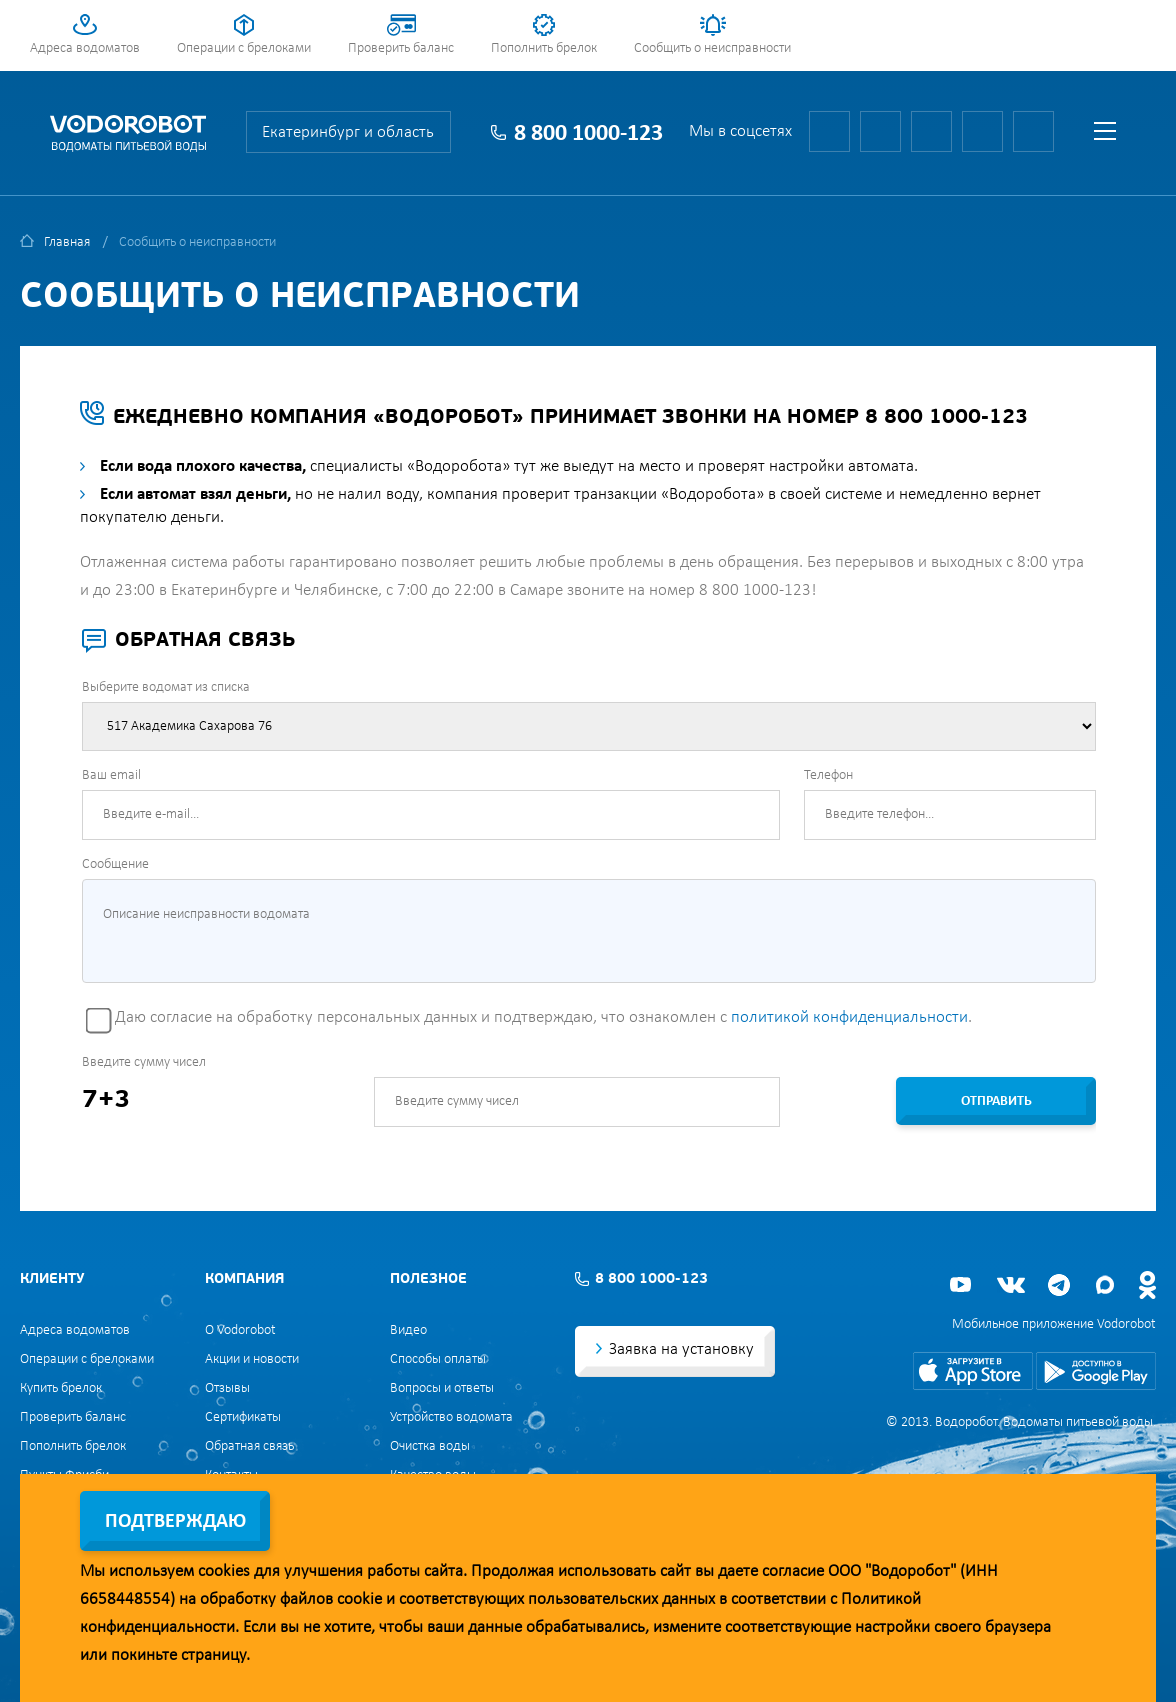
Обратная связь (249, 1446)
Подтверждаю (175, 1522)
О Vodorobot (240, 1330)
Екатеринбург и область (348, 132)
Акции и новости (252, 1359)
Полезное (428, 1279)
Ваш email (111, 775)
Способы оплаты (438, 1359)
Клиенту (52, 1279)
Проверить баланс (401, 48)
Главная (67, 242)
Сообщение (115, 864)
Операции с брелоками (244, 48)
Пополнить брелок (544, 48)
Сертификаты (243, 1417)
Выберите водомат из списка (166, 687)
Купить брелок (61, 1388)
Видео (408, 1330)
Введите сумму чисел (144, 1062)
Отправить (996, 1101)
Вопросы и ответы (442, 1388)
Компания (244, 1279)
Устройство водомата (451, 1417)
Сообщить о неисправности (712, 48)
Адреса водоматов (85, 48)
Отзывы (227, 1388)
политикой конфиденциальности (849, 1017)
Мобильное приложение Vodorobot (1054, 1324)
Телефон (828, 775)
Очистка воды (430, 1446)
